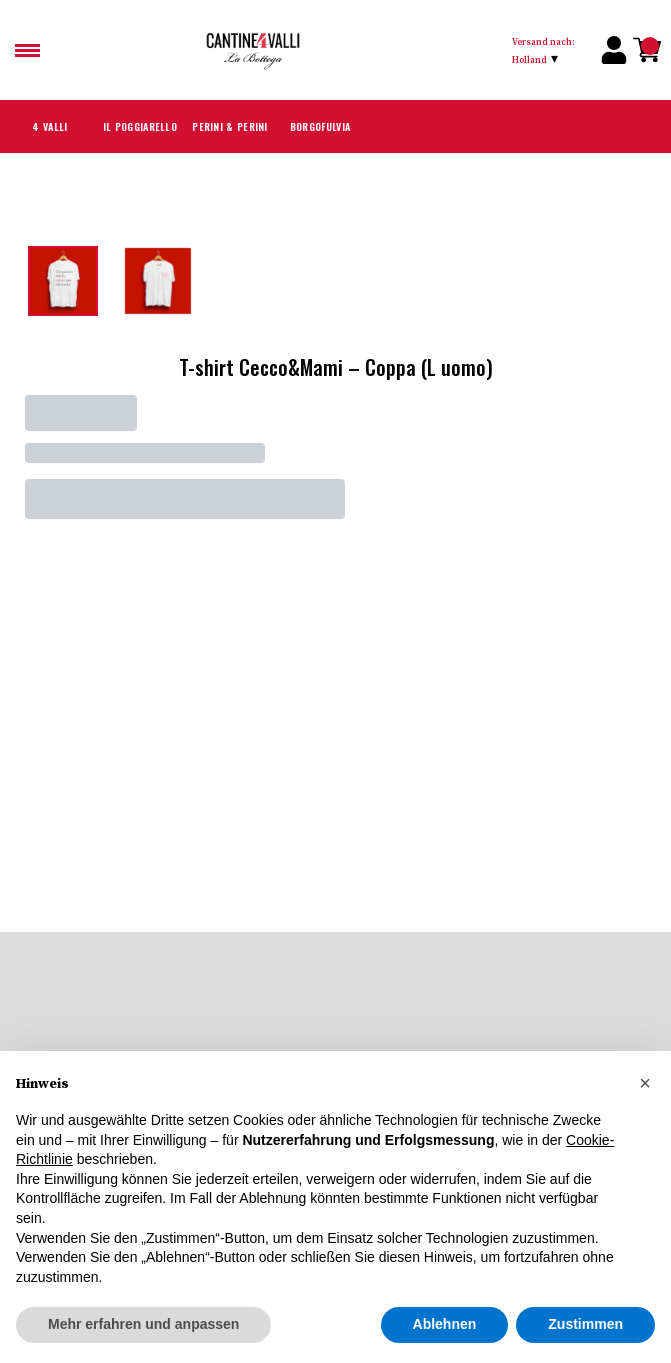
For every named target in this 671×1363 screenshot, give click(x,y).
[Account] (614, 50)
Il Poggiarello (139, 126)
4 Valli (50, 126)
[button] (645, 1128)
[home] (342, 50)
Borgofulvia (319, 126)
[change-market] (550, 50)
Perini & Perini (229, 126)
